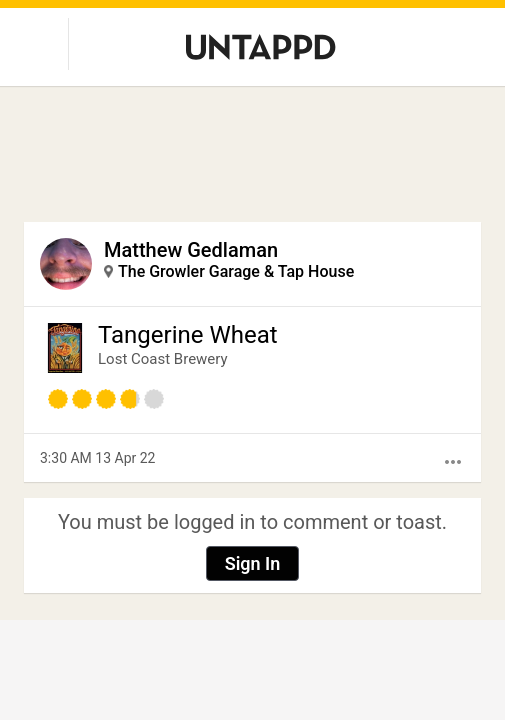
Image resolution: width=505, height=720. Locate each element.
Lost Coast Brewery (163, 359)
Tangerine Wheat (188, 335)
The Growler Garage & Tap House (236, 271)
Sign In (253, 563)
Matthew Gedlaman (191, 250)
